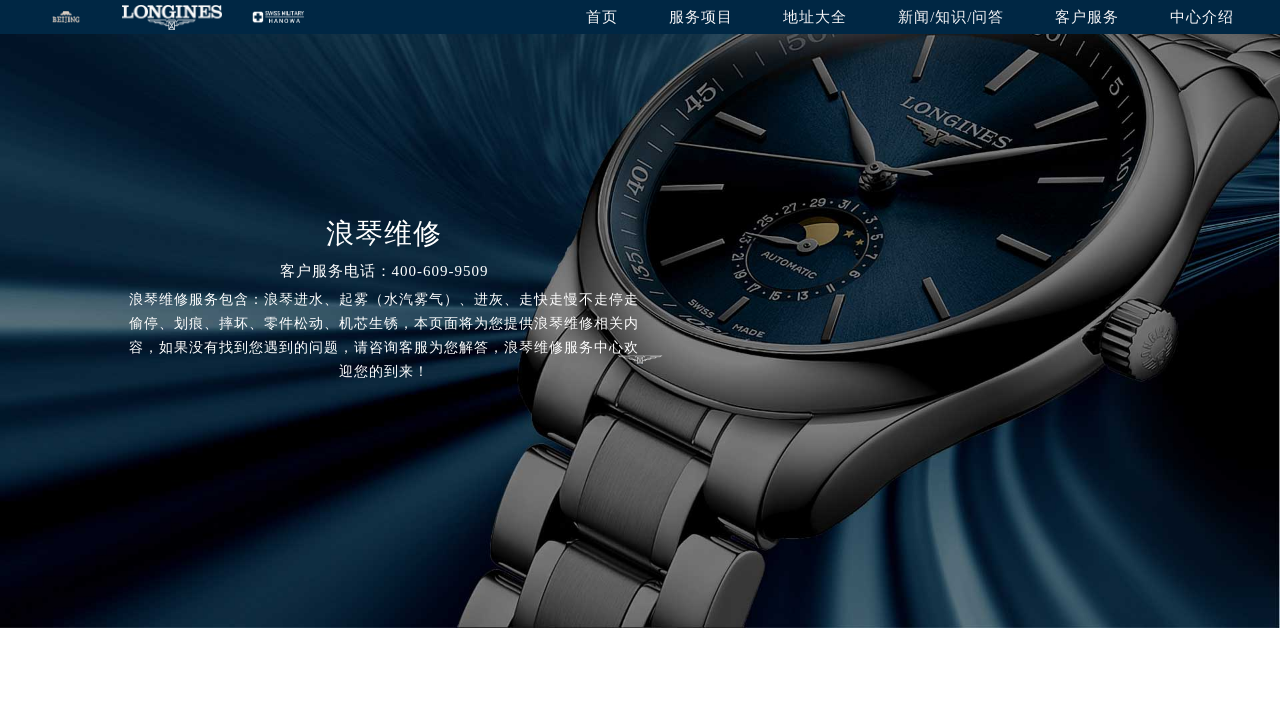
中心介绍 (1202, 17)
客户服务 (1087, 17)
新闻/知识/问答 (951, 17)
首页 (602, 17)
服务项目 (701, 17)
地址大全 (815, 17)
